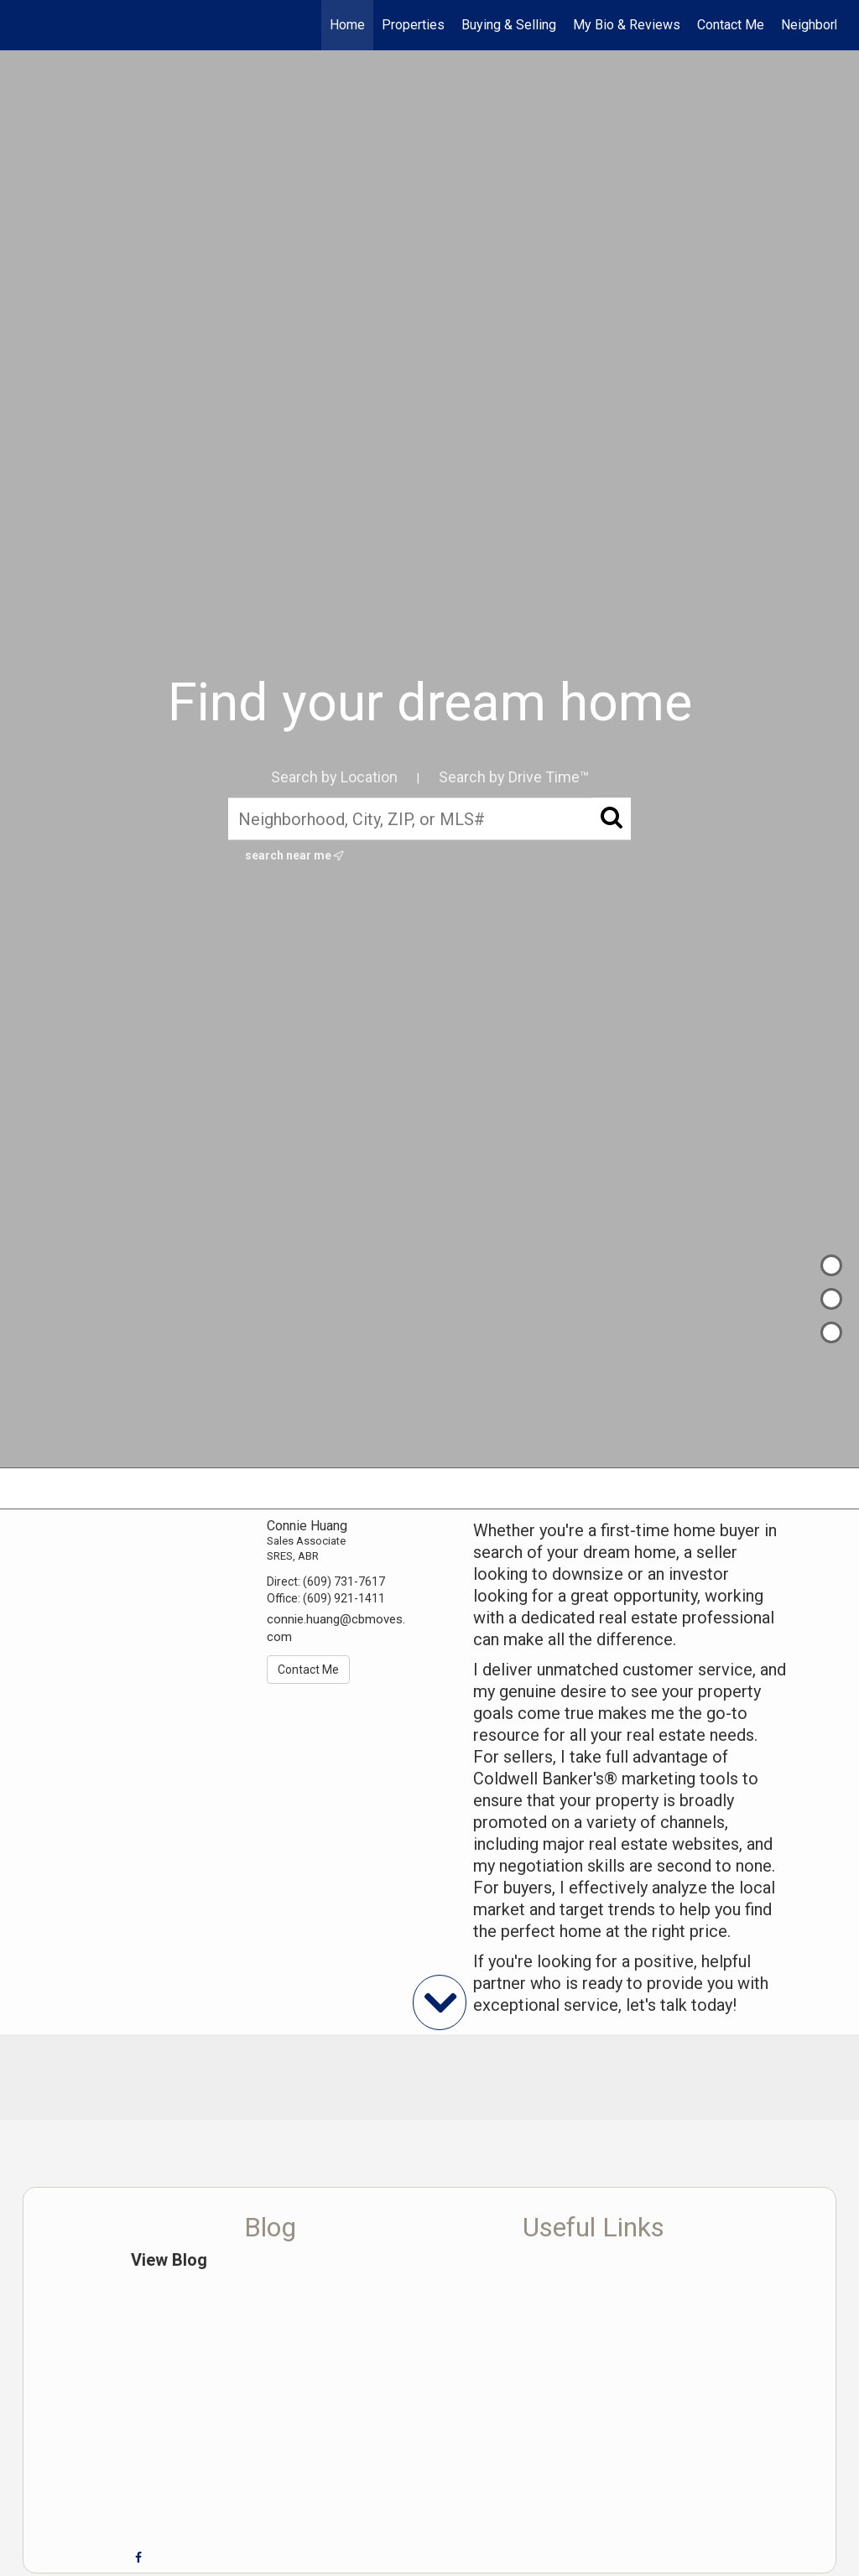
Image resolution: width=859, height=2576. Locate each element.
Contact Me (730, 25)
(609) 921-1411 (344, 1598)
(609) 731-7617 (344, 1581)
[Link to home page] (31, 25)
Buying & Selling (508, 25)
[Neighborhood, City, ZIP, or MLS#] (429, 818)
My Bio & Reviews (626, 25)
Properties (413, 25)
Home (347, 25)
